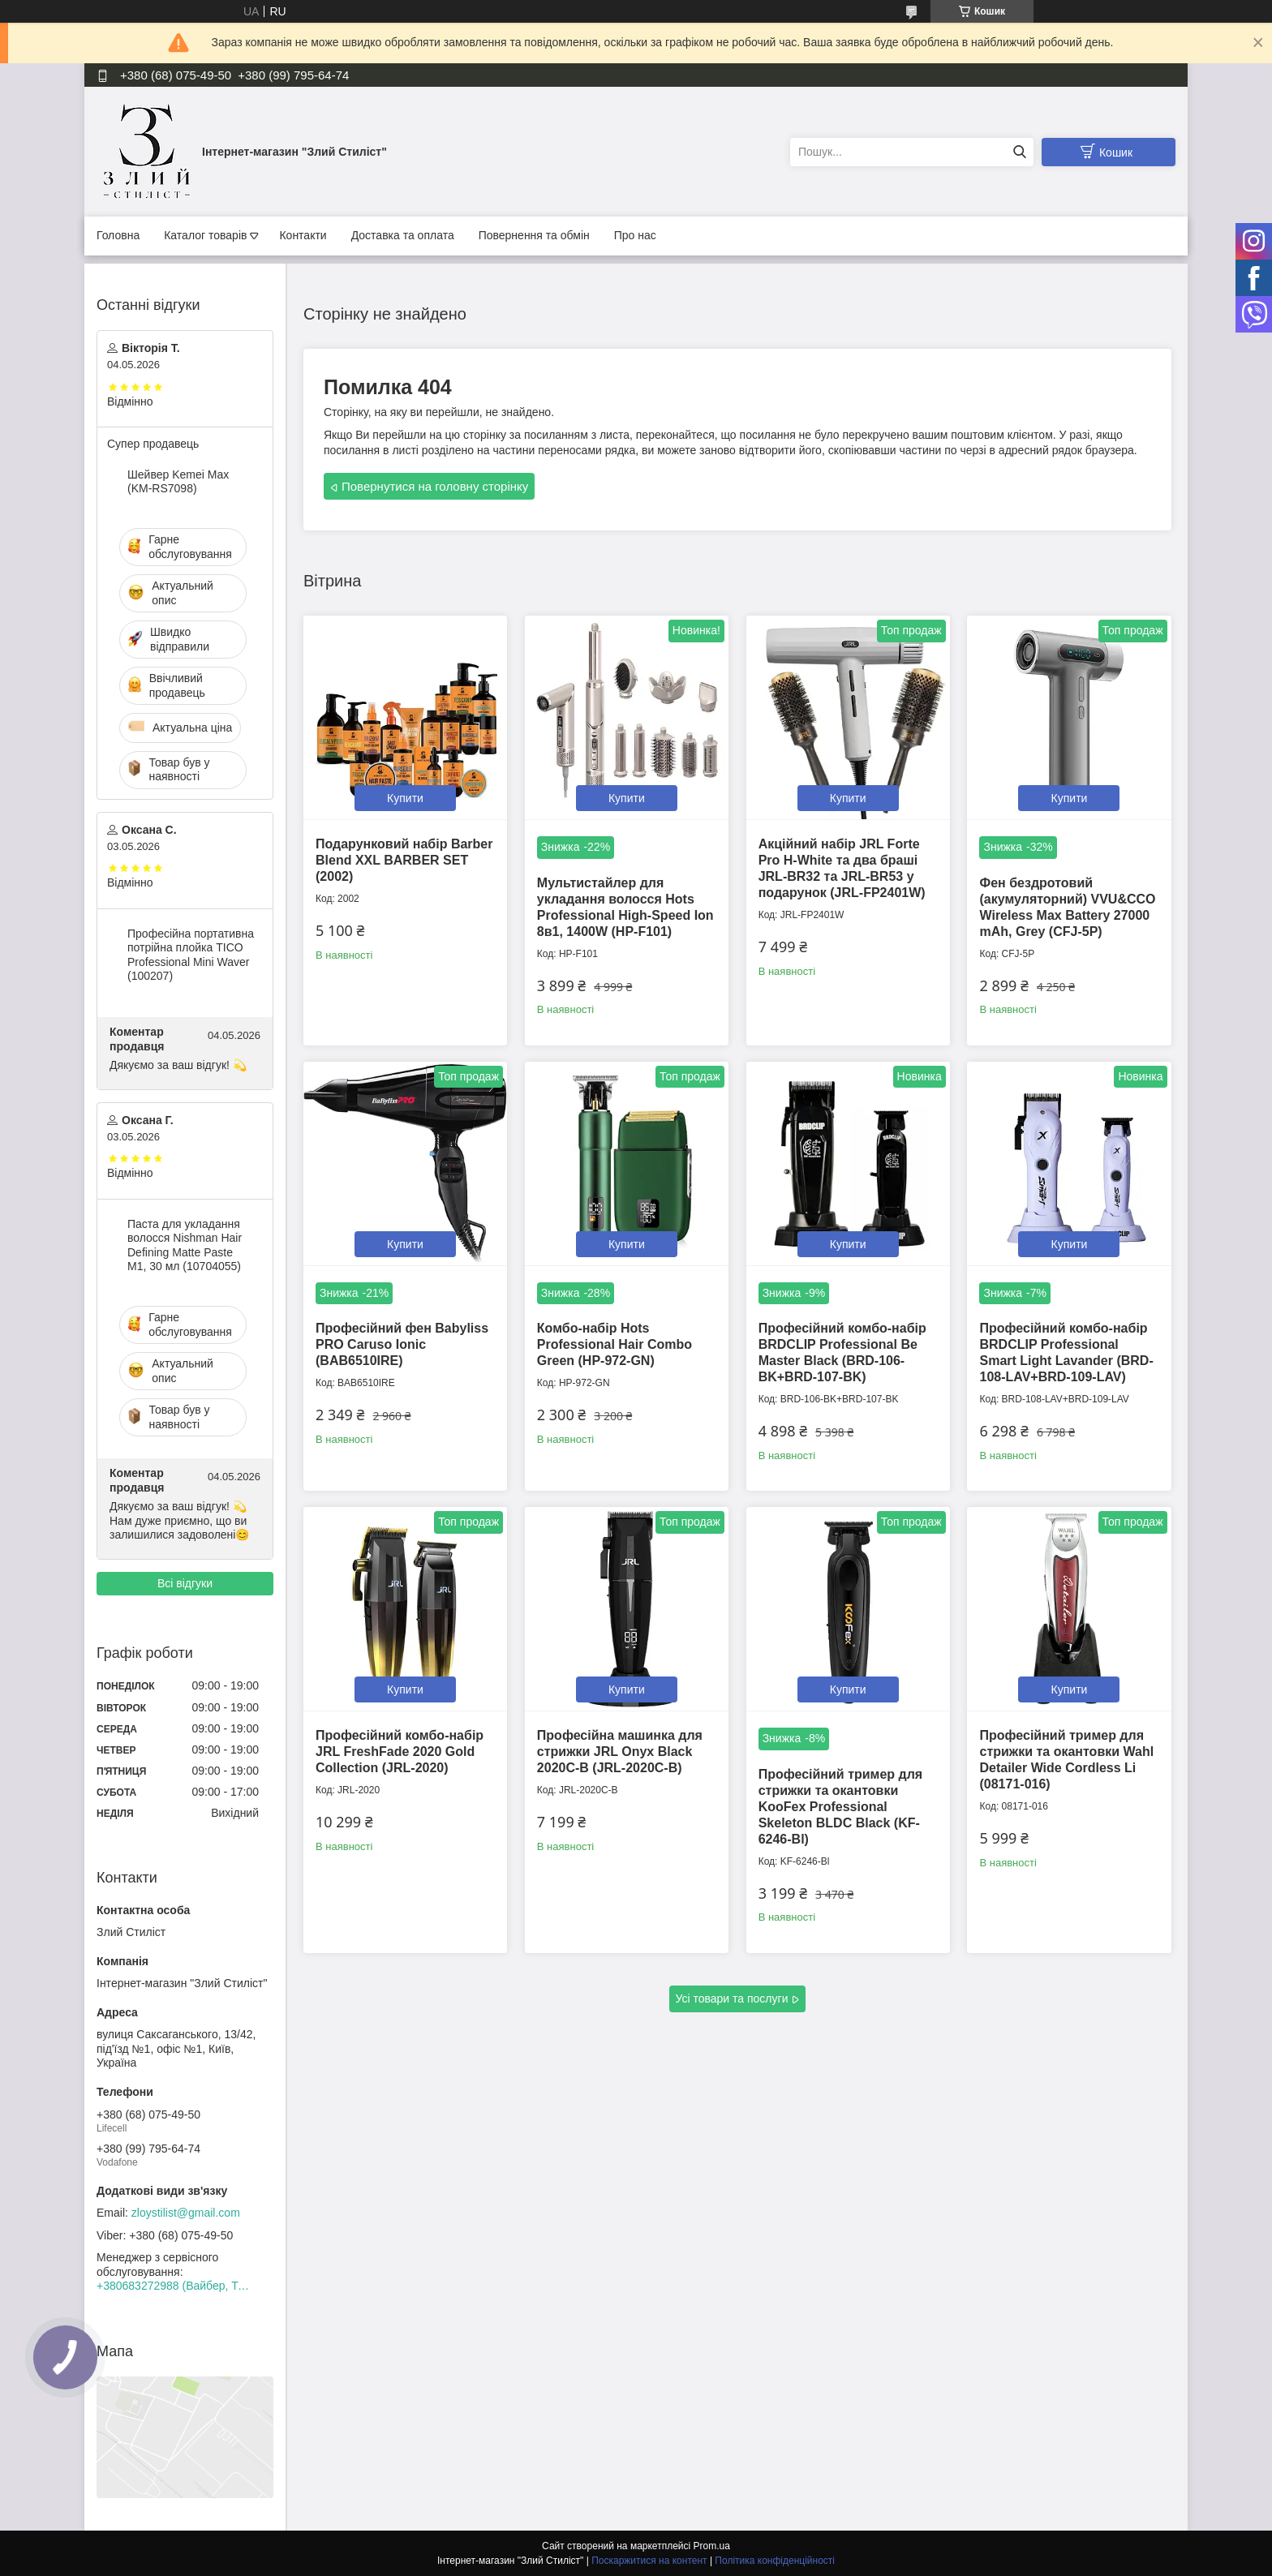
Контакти (302, 235)
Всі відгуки (185, 1583)
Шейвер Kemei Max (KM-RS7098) (178, 482)
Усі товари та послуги (732, 1998)
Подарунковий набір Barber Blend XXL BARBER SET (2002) (404, 860)
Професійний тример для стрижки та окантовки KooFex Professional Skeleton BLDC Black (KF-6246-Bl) (840, 1806)
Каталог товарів (205, 235)
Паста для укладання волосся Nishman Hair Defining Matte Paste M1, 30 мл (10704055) (184, 1245)
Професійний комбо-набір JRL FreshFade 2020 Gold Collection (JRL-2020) (399, 1751)
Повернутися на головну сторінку (435, 486)
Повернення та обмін (534, 235)
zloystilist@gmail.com (185, 2212)
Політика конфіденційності (775, 2560)
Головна (118, 235)
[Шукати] (1019, 152)
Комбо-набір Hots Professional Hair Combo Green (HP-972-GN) (614, 1344)
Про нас (635, 235)
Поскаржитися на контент (649, 2560)
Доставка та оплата (402, 235)
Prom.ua (712, 2546)
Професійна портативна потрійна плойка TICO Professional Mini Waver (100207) (190, 955)
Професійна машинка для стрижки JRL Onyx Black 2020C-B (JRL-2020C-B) (620, 1751)
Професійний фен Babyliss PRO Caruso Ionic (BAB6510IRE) (402, 1344)
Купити (405, 798)
